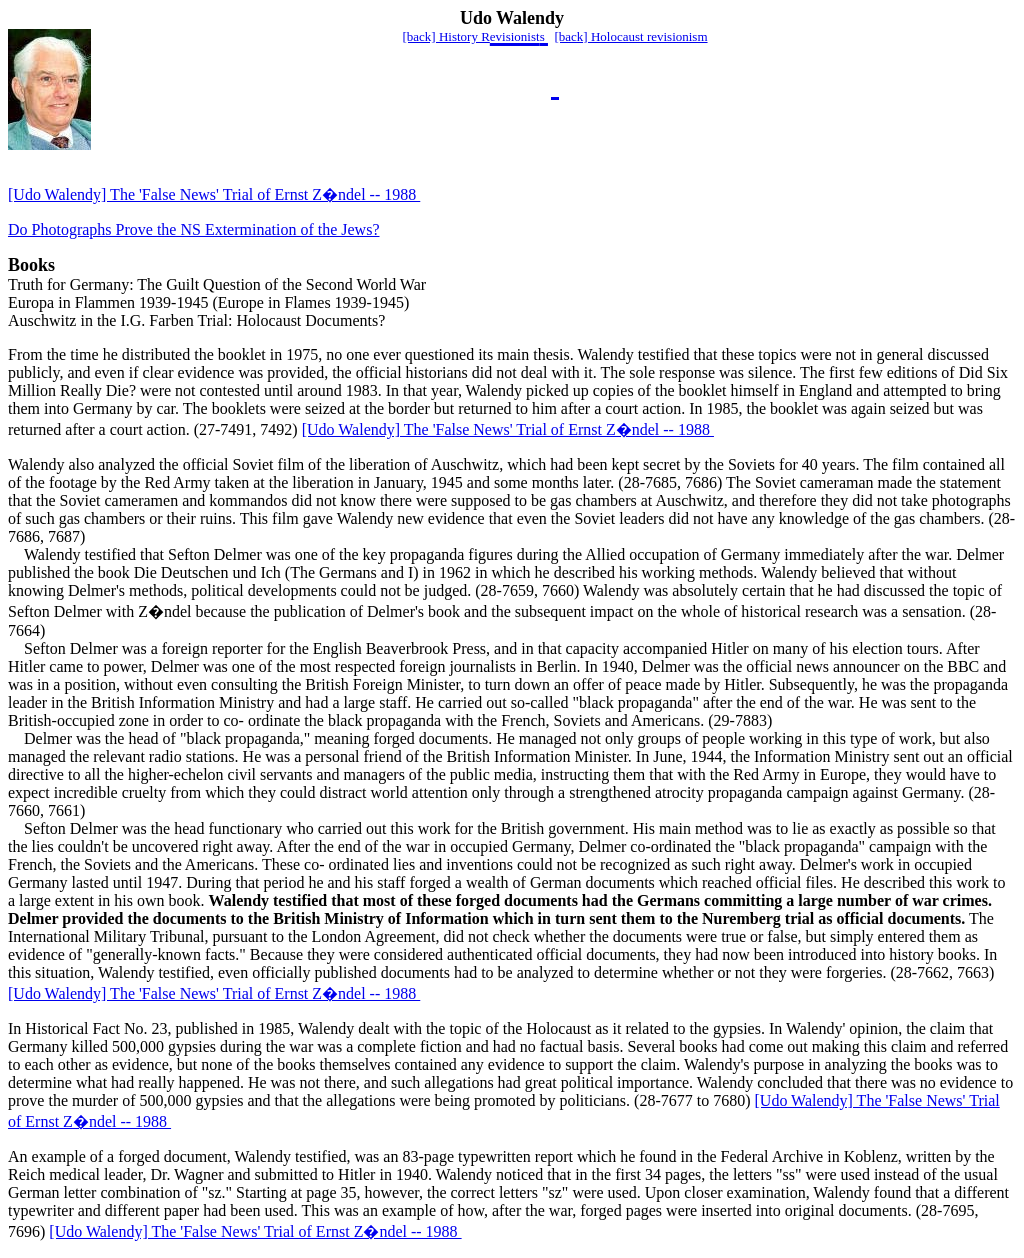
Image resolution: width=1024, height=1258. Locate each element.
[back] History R (445, 36)
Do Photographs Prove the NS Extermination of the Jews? (194, 229)
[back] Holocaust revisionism (630, 36)
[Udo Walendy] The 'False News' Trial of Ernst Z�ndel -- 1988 (214, 194)
